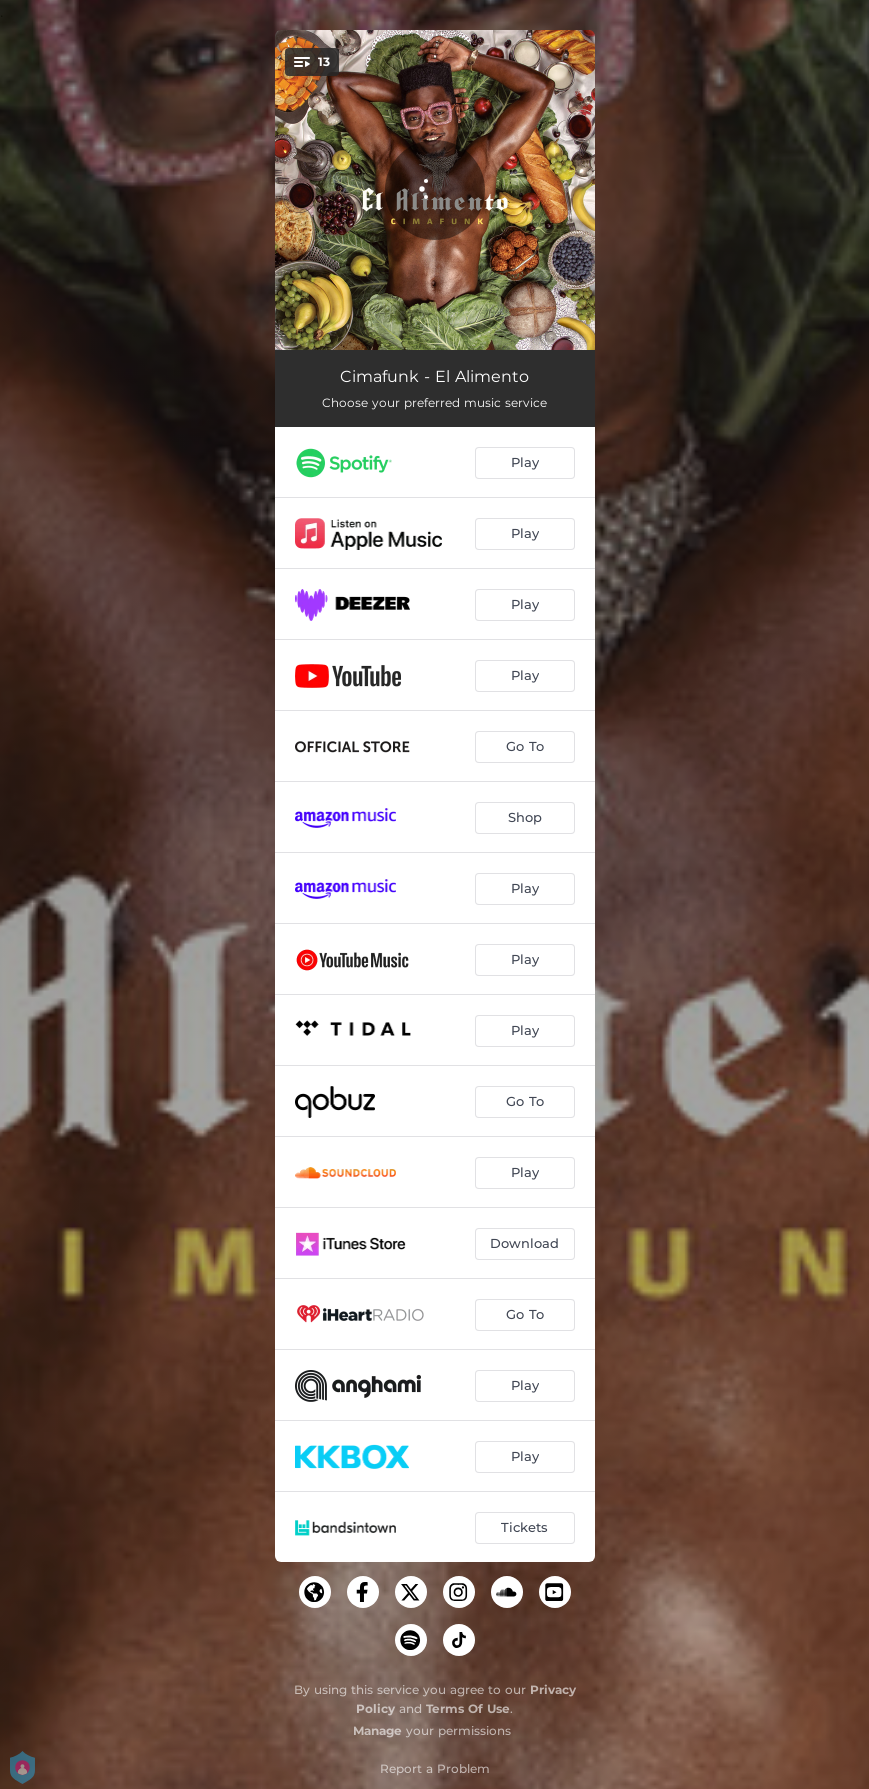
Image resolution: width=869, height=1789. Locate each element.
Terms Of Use (468, 1708)
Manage (377, 1730)
